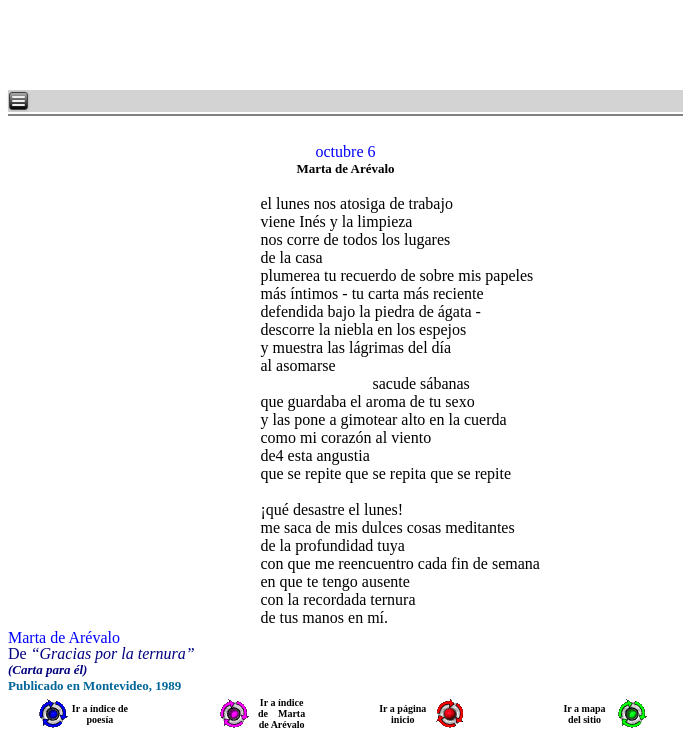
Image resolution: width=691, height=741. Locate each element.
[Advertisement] (250, 45)
